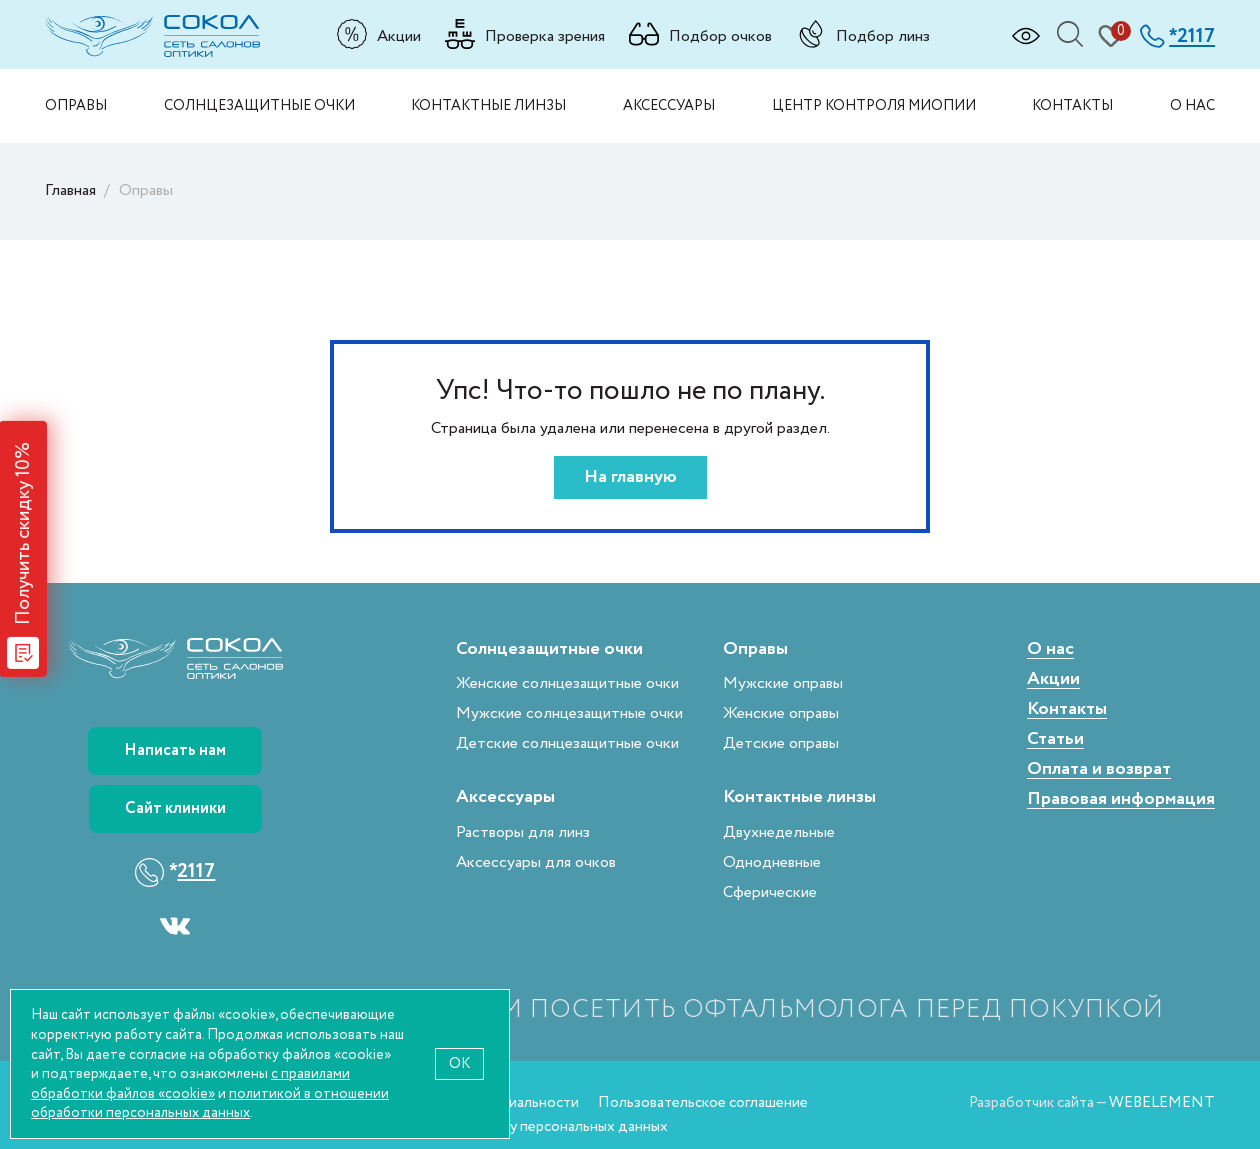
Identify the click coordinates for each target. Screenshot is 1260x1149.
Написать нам (175, 750)
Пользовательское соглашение (703, 1102)
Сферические (770, 892)
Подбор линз (883, 36)
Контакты (1072, 105)
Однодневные (772, 862)
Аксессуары (669, 105)
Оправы (76, 105)
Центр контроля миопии (874, 105)
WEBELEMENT (1162, 1102)
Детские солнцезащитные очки (567, 743)
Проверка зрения (545, 36)
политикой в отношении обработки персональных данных (210, 1103)
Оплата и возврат (1099, 769)
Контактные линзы (488, 105)
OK (459, 1063)
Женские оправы (781, 713)
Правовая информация (1121, 799)
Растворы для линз (523, 832)
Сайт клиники (175, 808)
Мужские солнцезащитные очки (569, 713)
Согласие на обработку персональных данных (514, 1126)
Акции (399, 36)
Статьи (1055, 739)
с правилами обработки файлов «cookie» (190, 1083)
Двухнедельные (779, 832)
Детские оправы (781, 743)
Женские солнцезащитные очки (567, 683)
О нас (1192, 105)
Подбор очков (720, 36)
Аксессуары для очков (536, 862)
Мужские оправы (783, 683)
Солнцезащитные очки (259, 105)
